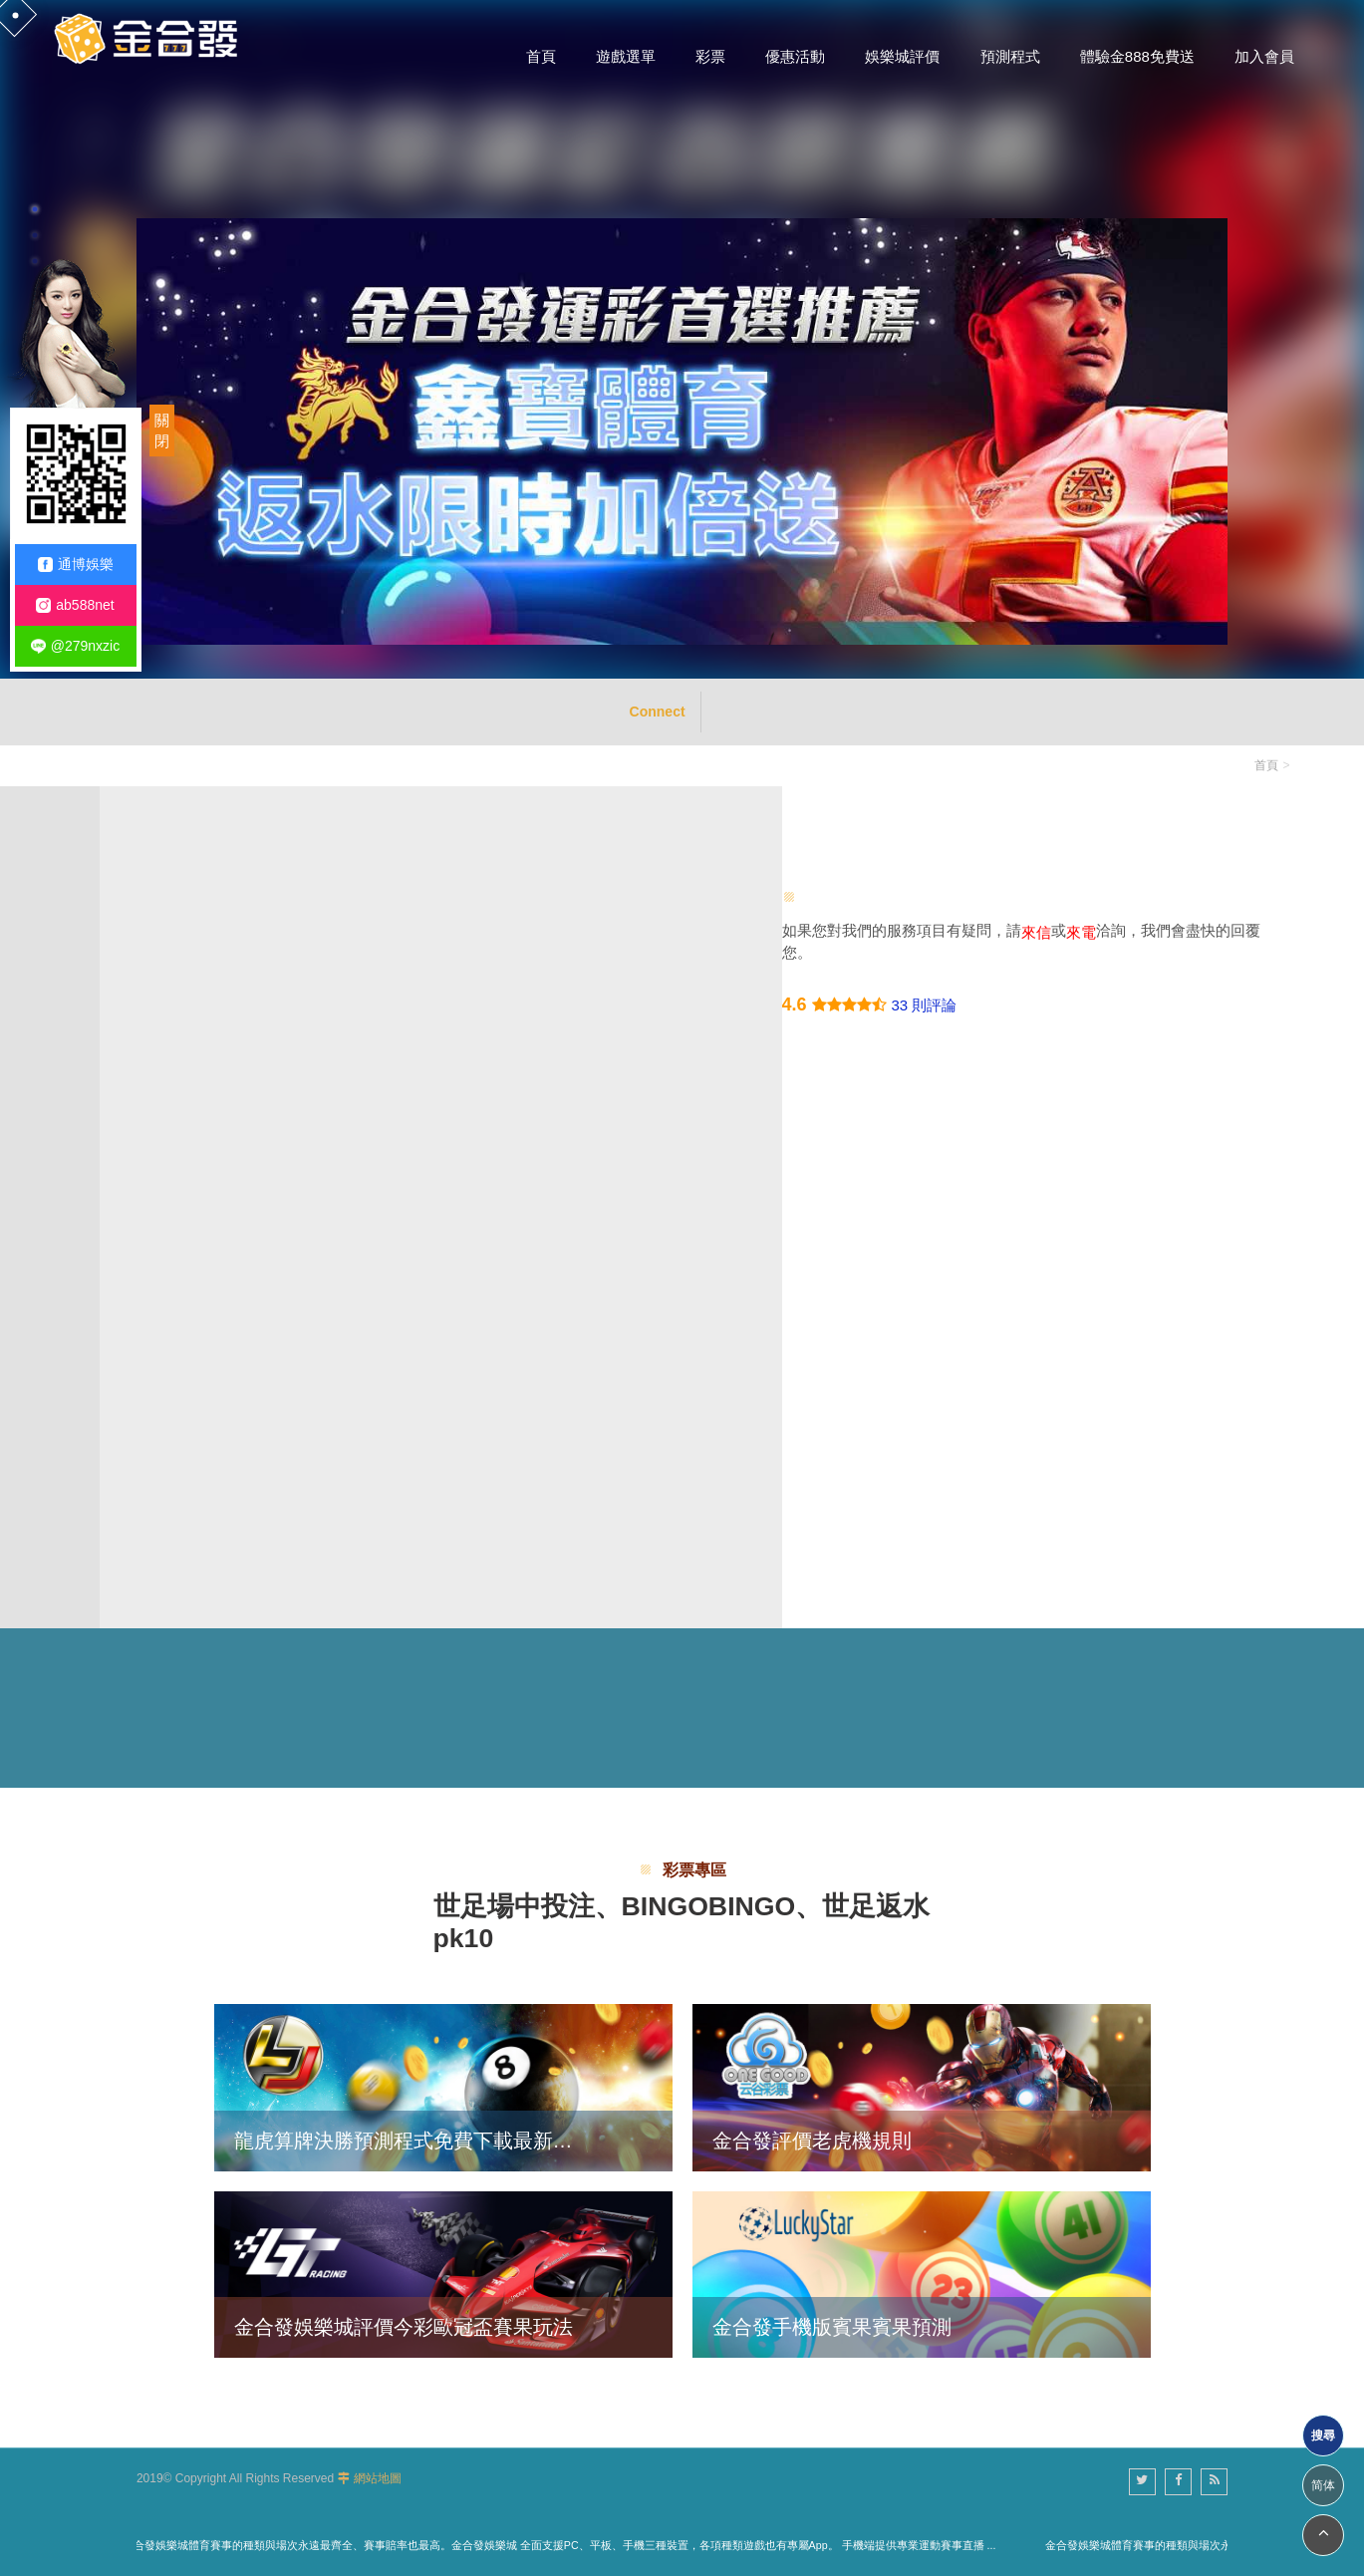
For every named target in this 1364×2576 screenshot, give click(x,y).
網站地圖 (378, 2478)
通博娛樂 (76, 564)
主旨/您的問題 (200, 926)
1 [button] (35, 209)
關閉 (161, 430)
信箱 (165, 1180)
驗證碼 (173, 1409)
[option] (682, 339)
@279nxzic (75, 646)
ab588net (75, 605)
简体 (1323, 2485)
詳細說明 (181, 1265)
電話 (165, 1095)
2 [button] (35, 235)
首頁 (1266, 765)
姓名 (165, 1010)
